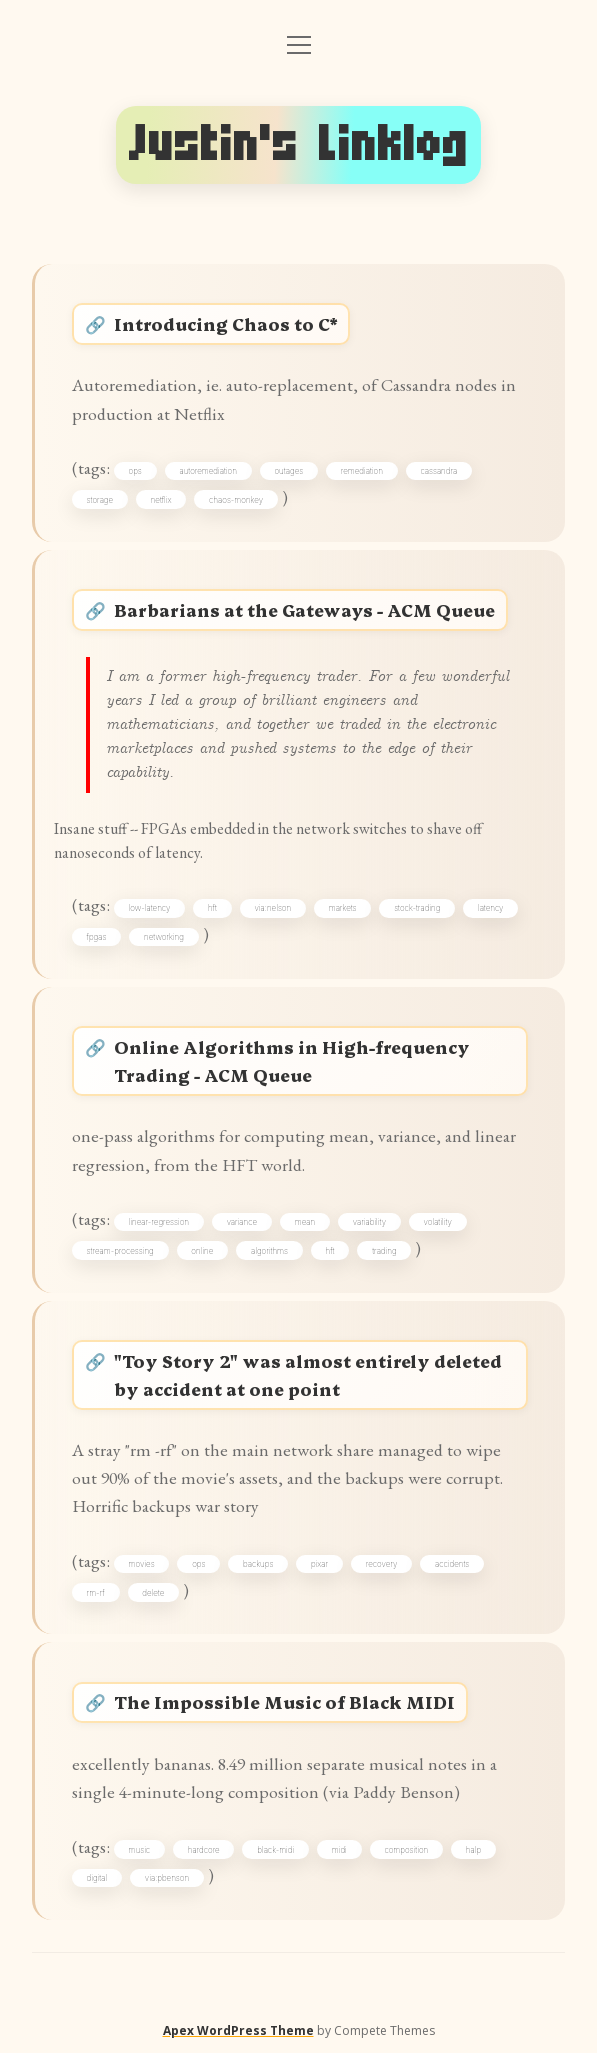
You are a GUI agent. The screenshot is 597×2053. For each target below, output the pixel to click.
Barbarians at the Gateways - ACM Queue (304, 609)
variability (369, 1222)
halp (473, 1850)
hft (212, 908)
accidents (452, 1564)
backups (258, 1564)
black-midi (275, 1850)
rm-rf (96, 1593)
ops (135, 471)
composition (406, 1850)
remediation (362, 471)
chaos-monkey (236, 500)
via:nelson (272, 908)
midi (339, 1850)
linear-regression (159, 1222)
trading (384, 1251)
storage (100, 500)
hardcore (204, 1850)
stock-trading (417, 908)
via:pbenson (167, 1878)
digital (97, 1878)
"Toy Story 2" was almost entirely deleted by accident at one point (308, 1374)
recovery (382, 1564)
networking (164, 937)
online (202, 1251)
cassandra (438, 471)
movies (142, 1564)
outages (288, 471)
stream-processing (120, 1251)
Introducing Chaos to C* (225, 323)
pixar (319, 1564)
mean (305, 1222)
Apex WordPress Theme (238, 2030)
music (140, 1850)
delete (153, 1593)
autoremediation (207, 471)
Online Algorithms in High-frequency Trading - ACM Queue (292, 1060)
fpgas (97, 937)
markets (343, 908)
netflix (161, 500)
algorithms (269, 1251)
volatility (438, 1222)
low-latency (150, 908)
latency (491, 908)
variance (242, 1222)
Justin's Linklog (299, 144)
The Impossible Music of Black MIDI (284, 1701)
